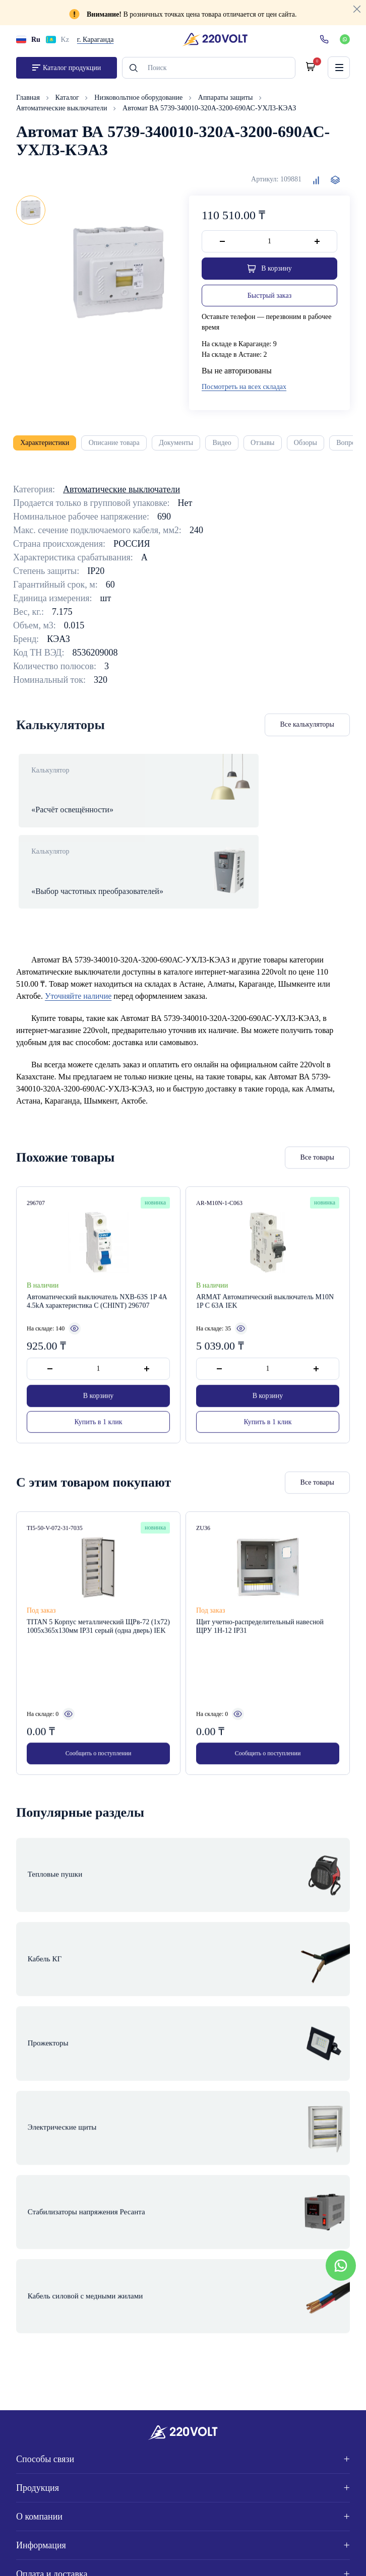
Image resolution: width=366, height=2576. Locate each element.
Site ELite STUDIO (312, 2556)
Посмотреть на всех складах (244, 390)
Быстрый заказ (269, 299)
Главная (29, 101)
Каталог (68, 101)
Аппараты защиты (226, 101)
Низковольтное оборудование (139, 101)
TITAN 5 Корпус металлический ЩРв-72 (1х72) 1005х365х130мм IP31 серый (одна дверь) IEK (98, 1610)
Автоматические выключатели (62, 111)
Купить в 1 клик (99, 1404)
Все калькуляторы (307, 728)
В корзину (98, 1378)
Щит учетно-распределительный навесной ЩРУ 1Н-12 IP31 (260, 1610)
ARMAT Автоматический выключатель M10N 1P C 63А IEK (265, 1284)
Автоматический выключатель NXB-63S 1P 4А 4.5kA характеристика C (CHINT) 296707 (97, 1284)
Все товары (317, 1139)
